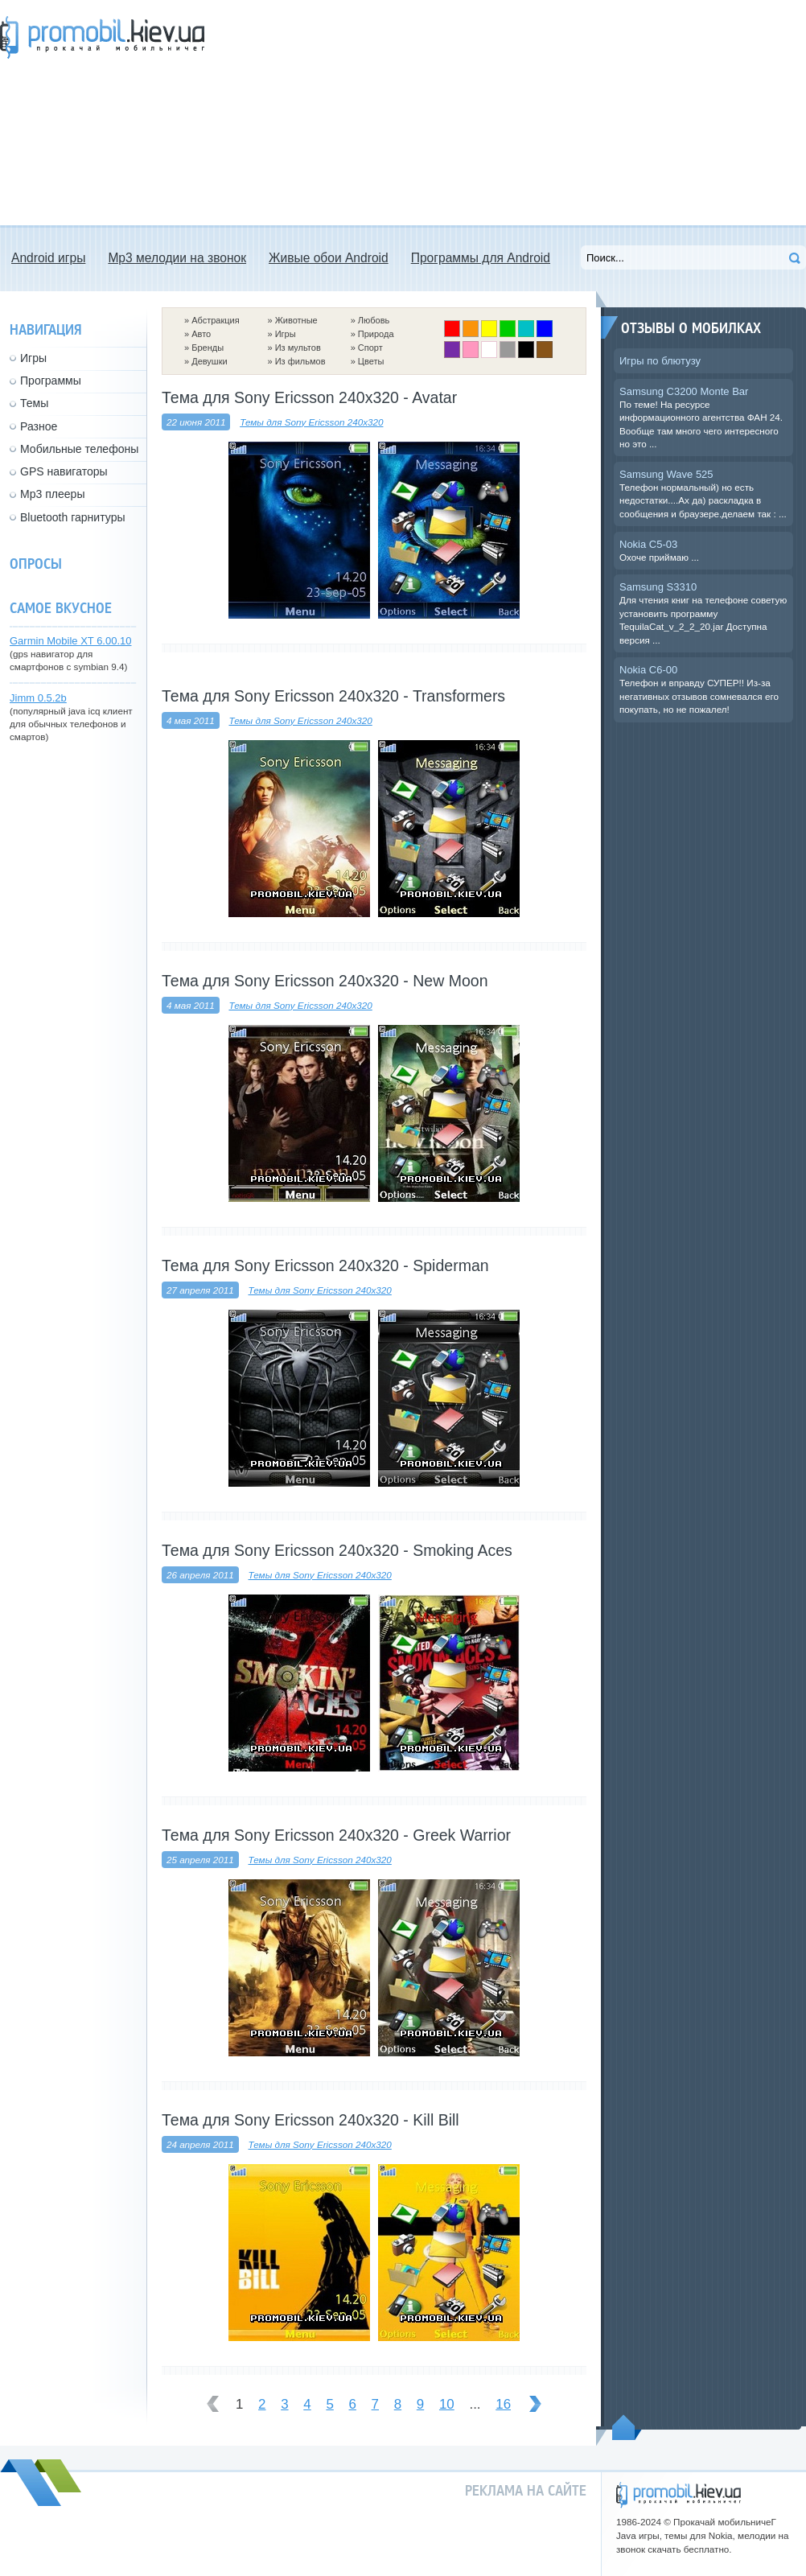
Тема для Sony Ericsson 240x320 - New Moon (324, 981)
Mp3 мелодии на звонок (177, 258)
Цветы (371, 361)
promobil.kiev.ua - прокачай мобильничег (678, 2495)
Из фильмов (300, 361)
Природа (376, 334)
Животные (296, 320)
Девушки (209, 361)
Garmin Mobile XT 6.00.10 (71, 641)
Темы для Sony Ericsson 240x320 (311, 422)
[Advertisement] (494, 112)
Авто (201, 334)
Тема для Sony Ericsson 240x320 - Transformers (333, 696)
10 (446, 2404)
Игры (285, 334)
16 (503, 2404)
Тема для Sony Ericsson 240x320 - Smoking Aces (337, 1550)
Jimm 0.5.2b (38, 698)
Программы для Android (480, 258)
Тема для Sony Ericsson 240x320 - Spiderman (325, 1265)
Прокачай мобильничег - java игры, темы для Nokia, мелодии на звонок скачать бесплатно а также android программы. (102, 37)
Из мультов (298, 347)
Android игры (48, 258)
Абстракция (215, 320)
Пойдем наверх (627, 2427)
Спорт (370, 347)
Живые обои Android (329, 258)
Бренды (207, 347)
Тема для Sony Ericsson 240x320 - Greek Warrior (336, 1835)
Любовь (373, 320)
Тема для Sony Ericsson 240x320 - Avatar (309, 397)
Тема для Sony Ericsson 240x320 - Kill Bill (310, 2120)
